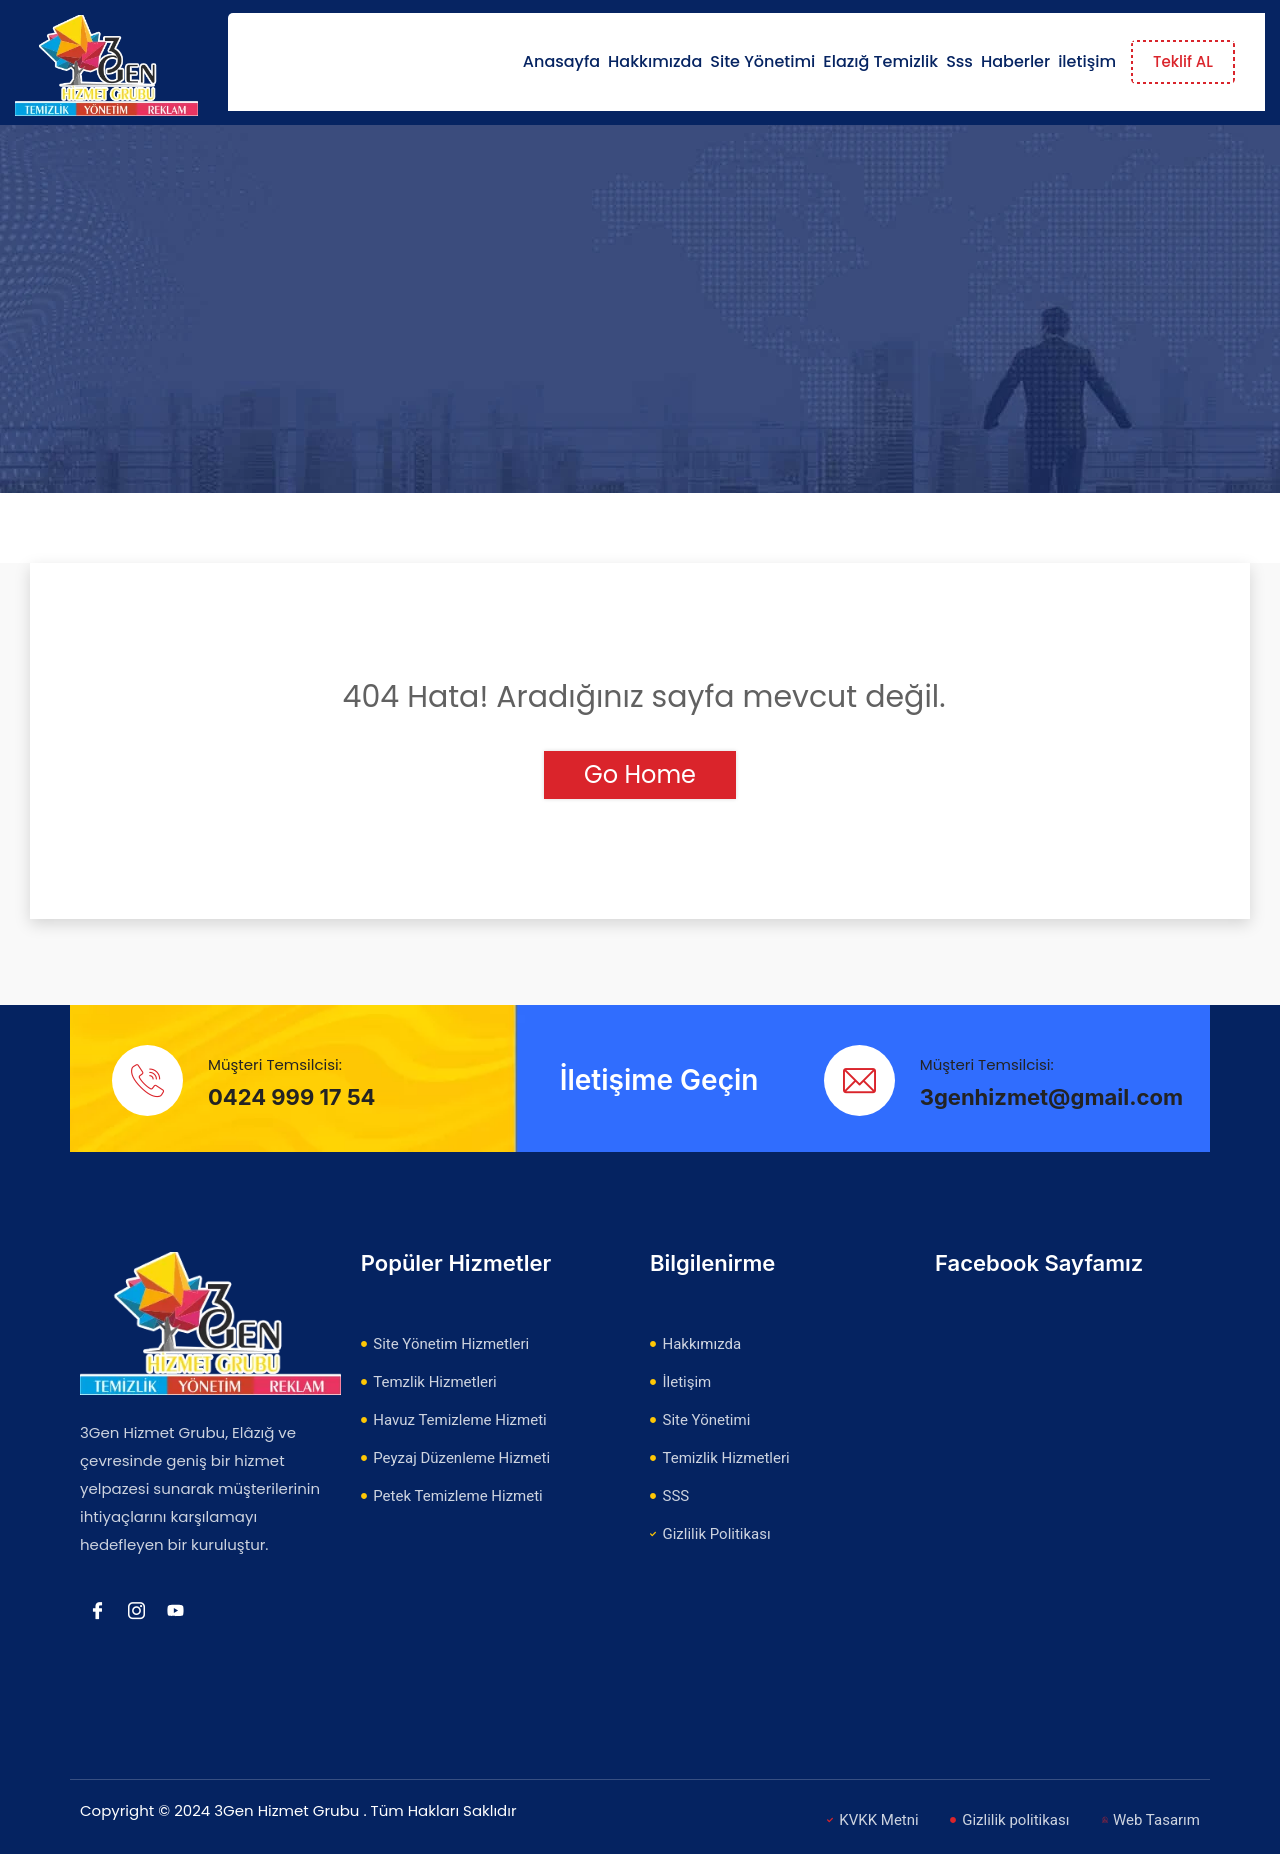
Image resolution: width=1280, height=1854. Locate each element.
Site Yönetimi (762, 61)
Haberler (1015, 61)
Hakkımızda (655, 61)
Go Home (640, 774)
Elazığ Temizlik (880, 61)
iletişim (1087, 61)
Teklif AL (1183, 61)
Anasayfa (561, 61)
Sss (959, 61)
